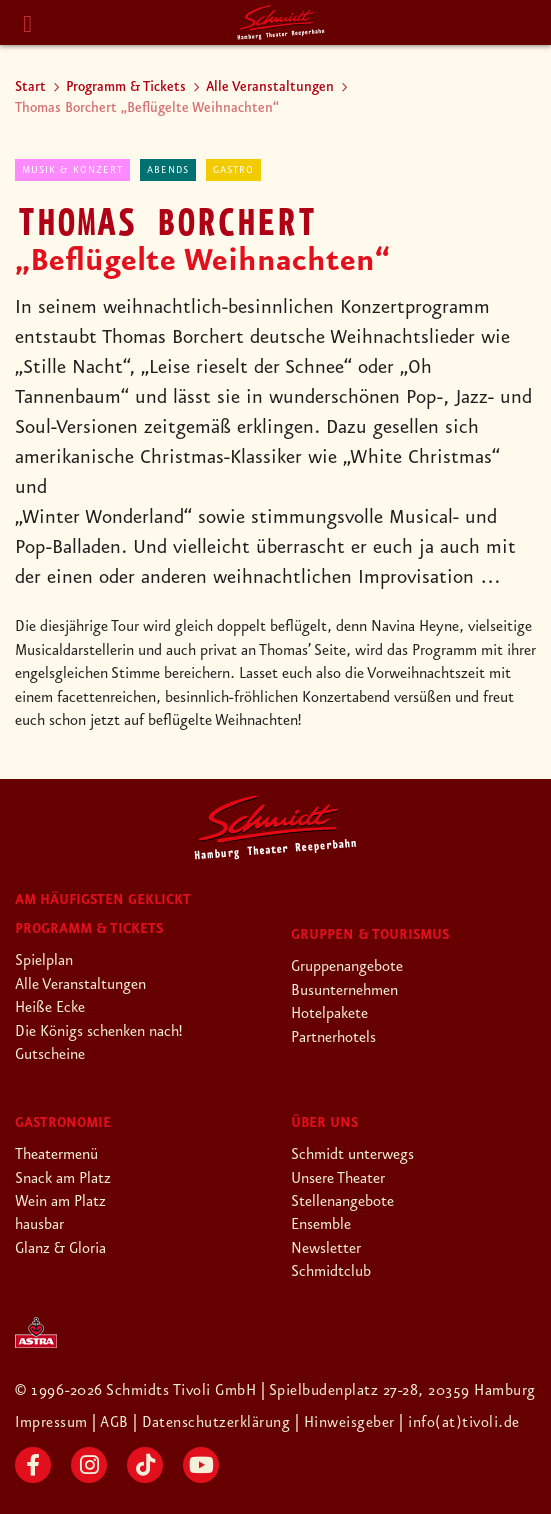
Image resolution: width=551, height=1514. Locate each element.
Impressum (54, 1423)
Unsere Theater (338, 1179)
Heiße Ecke (50, 1008)
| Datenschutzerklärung (213, 1423)
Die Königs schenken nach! (98, 1032)
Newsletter (326, 1249)
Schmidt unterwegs (352, 1155)
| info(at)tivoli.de (461, 1423)
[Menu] (28, 24)
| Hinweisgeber (349, 1423)
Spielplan (44, 961)
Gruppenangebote (347, 967)
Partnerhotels (333, 1038)
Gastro (233, 170)
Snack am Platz (63, 1179)
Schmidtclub (331, 1272)
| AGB (113, 1423)
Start (30, 87)
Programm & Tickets (126, 87)
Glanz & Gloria (60, 1249)
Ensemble (321, 1225)
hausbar (39, 1225)
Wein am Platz (60, 1202)
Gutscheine (50, 1055)
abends (168, 170)
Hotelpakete (329, 1014)
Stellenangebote (342, 1202)
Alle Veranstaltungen (270, 87)
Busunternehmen (344, 991)
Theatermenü (56, 1155)
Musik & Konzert (72, 170)
